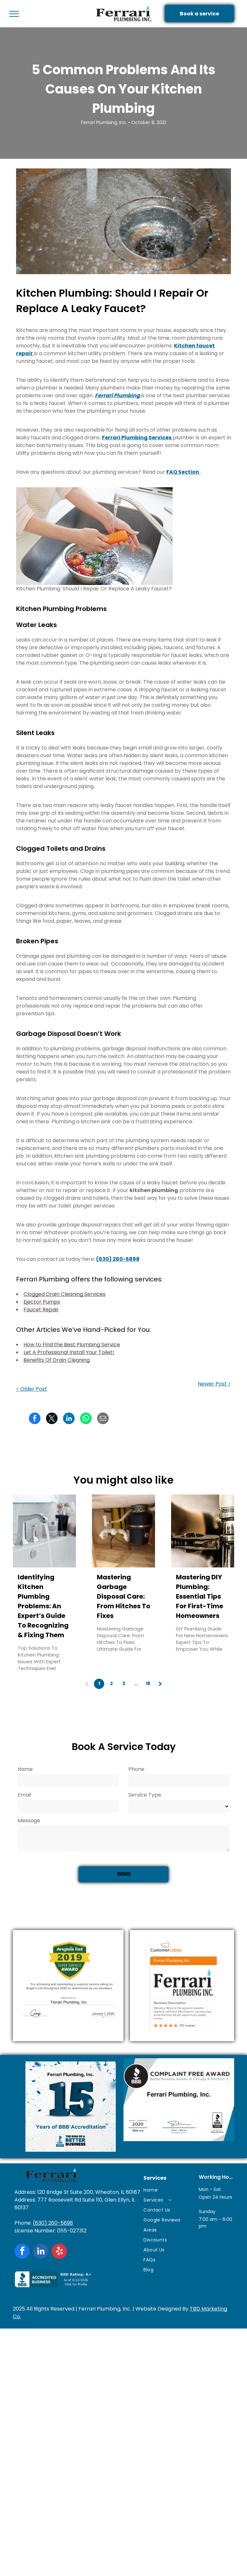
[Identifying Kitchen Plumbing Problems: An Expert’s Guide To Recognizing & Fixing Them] (44, 1530)
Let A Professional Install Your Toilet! (68, 1352)
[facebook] (22, 2252)
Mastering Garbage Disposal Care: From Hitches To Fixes (123, 1596)
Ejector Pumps (41, 1302)
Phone (136, 1769)
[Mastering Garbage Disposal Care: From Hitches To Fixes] (123, 1530)
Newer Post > (214, 1383)
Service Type (144, 1795)
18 (148, 1683)
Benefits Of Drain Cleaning (56, 1360)
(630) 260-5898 (53, 2223)
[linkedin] (40, 2252)
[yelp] (59, 2252)
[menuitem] (168, 2190)
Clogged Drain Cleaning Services (64, 1294)
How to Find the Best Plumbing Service (71, 1344)
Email (24, 1795)
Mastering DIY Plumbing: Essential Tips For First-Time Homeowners (199, 1596)
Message (29, 1820)
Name (25, 1769)
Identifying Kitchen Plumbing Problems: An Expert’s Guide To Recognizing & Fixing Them (43, 1606)
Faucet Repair (41, 1309)
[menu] (14, 13)
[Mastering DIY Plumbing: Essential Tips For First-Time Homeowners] (202, 1530)
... (136, 1683)
